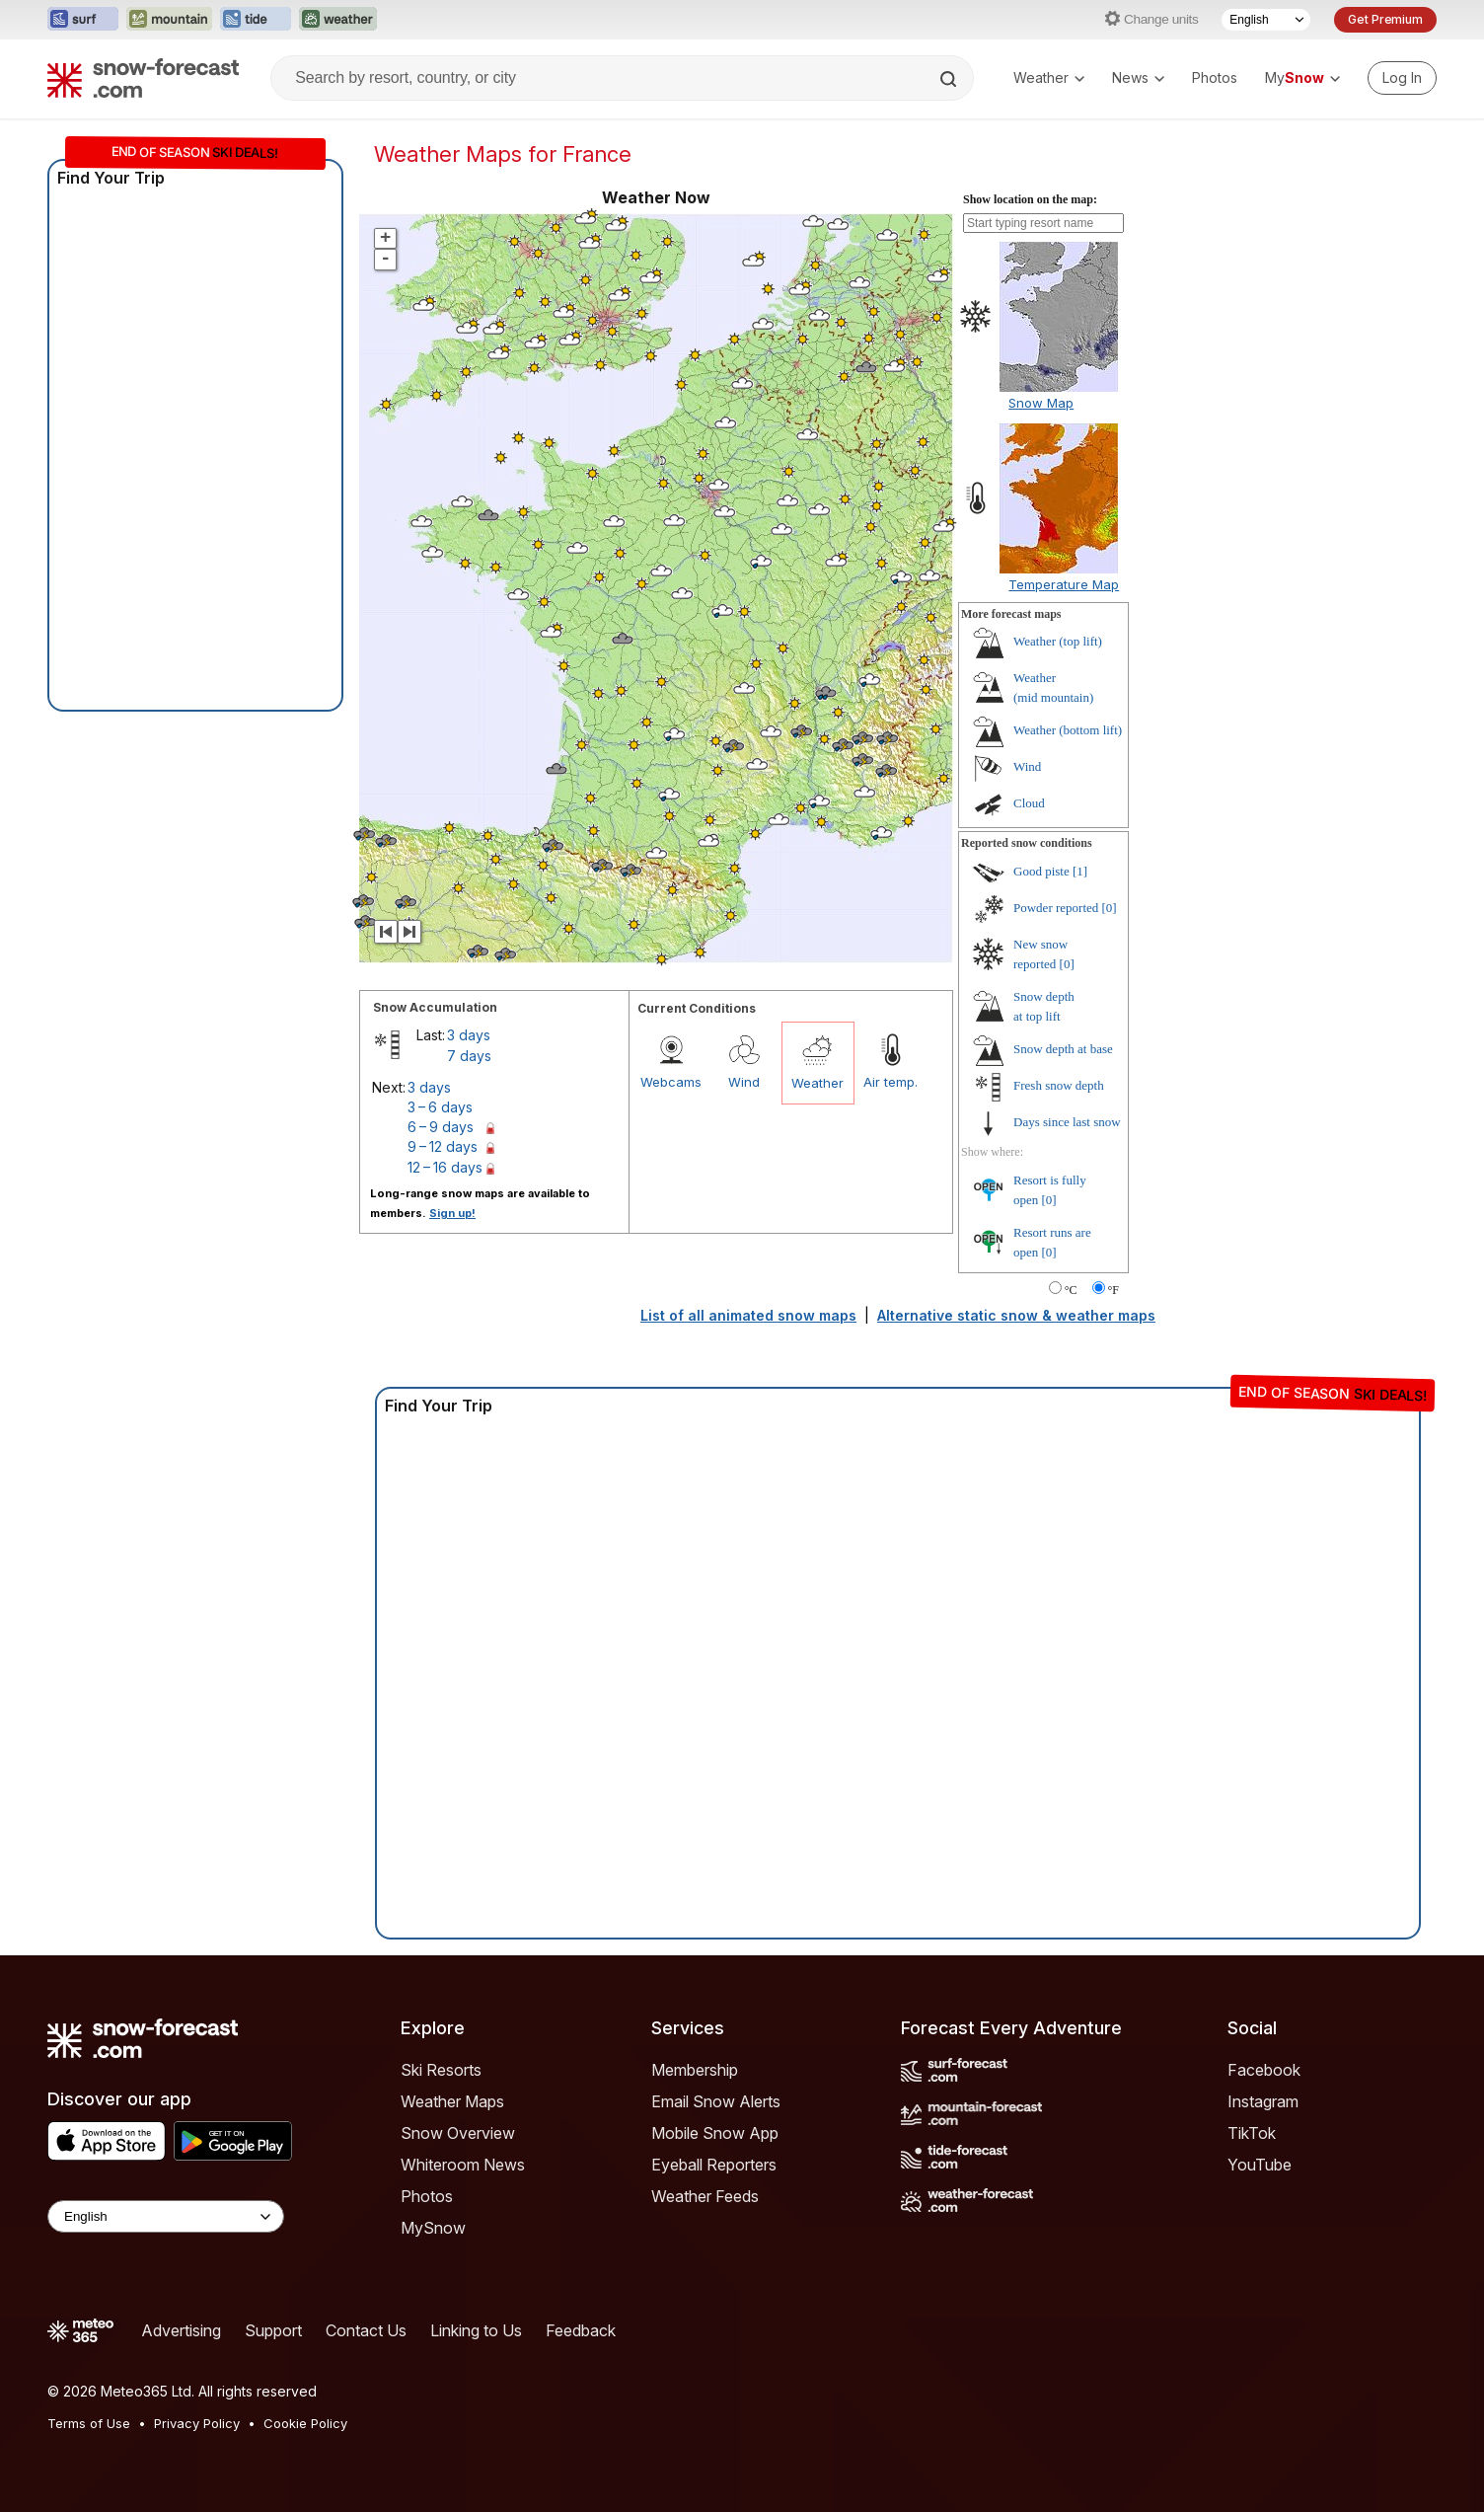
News (1138, 77)
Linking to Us (476, 2330)
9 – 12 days (443, 1146)
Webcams (671, 1082)
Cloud (1029, 803)
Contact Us (366, 2330)
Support (273, 2330)
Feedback (581, 2330)
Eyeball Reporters (714, 2164)
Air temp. (890, 1082)
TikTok (1251, 2133)
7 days (469, 1055)
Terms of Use (88, 2423)
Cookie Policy (305, 2423)
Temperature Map (1063, 584)
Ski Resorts (441, 2070)
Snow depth (1063, 1048)
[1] (1080, 871)
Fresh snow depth (1058, 1085)
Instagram (1262, 2101)
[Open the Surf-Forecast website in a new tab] (82, 20)
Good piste (1041, 871)
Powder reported (1055, 907)
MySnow (433, 2228)
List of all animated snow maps (748, 1315)
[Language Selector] (1266, 20)
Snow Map (1041, 403)
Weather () (1057, 641)
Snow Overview (458, 2133)
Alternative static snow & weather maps (1016, 1315)
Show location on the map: (1030, 199)
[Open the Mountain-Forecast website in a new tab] (169, 20)
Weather (1048, 77)
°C (1071, 1290)
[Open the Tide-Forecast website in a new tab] (255, 20)
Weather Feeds (705, 2196)
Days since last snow (1067, 1121)
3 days (468, 1035)
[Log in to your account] (1402, 78)
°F (1113, 1290)
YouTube (1259, 2164)
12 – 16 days (445, 1167)
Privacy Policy (197, 2423)
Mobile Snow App (715, 2133)
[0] (1109, 907)
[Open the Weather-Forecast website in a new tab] (338, 20)
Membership (694, 2070)
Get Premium (1385, 19)
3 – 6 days (440, 1107)
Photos (1214, 77)
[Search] (950, 79)
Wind (744, 1082)
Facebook (1263, 2070)
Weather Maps (452, 2101)
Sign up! (452, 1213)
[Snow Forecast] (143, 78)
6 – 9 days (441, 1126)
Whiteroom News (463, 2164)
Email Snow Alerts (715, 2101)
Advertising (181, 2330)
